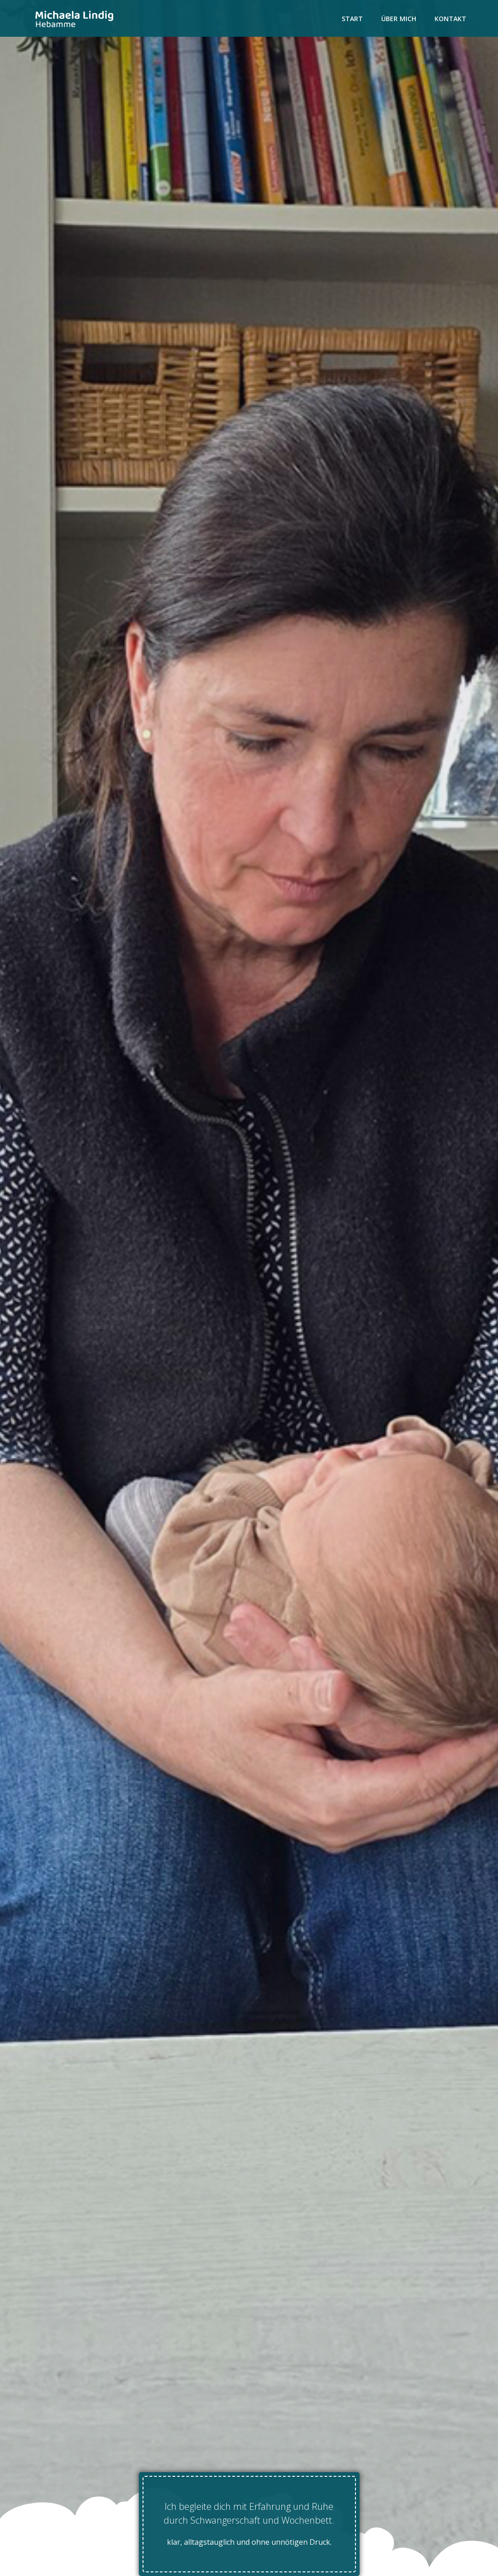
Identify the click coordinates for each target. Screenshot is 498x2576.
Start (352, 18)
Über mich (398, 18)
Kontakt (450, 18)
